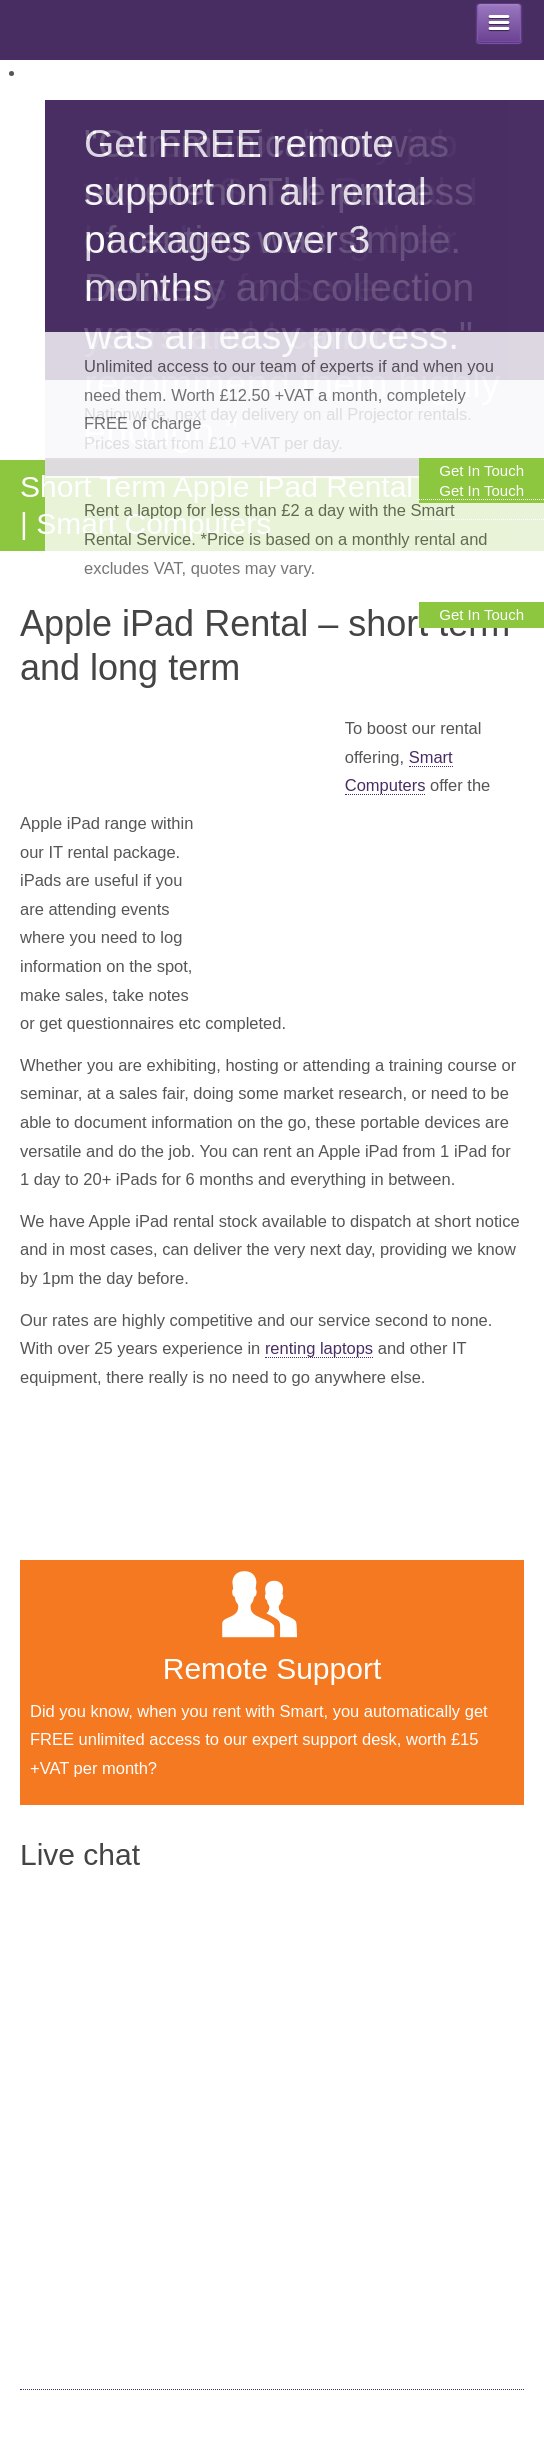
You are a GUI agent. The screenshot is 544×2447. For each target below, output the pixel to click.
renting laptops (319, 1348)
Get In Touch (481, 614)
